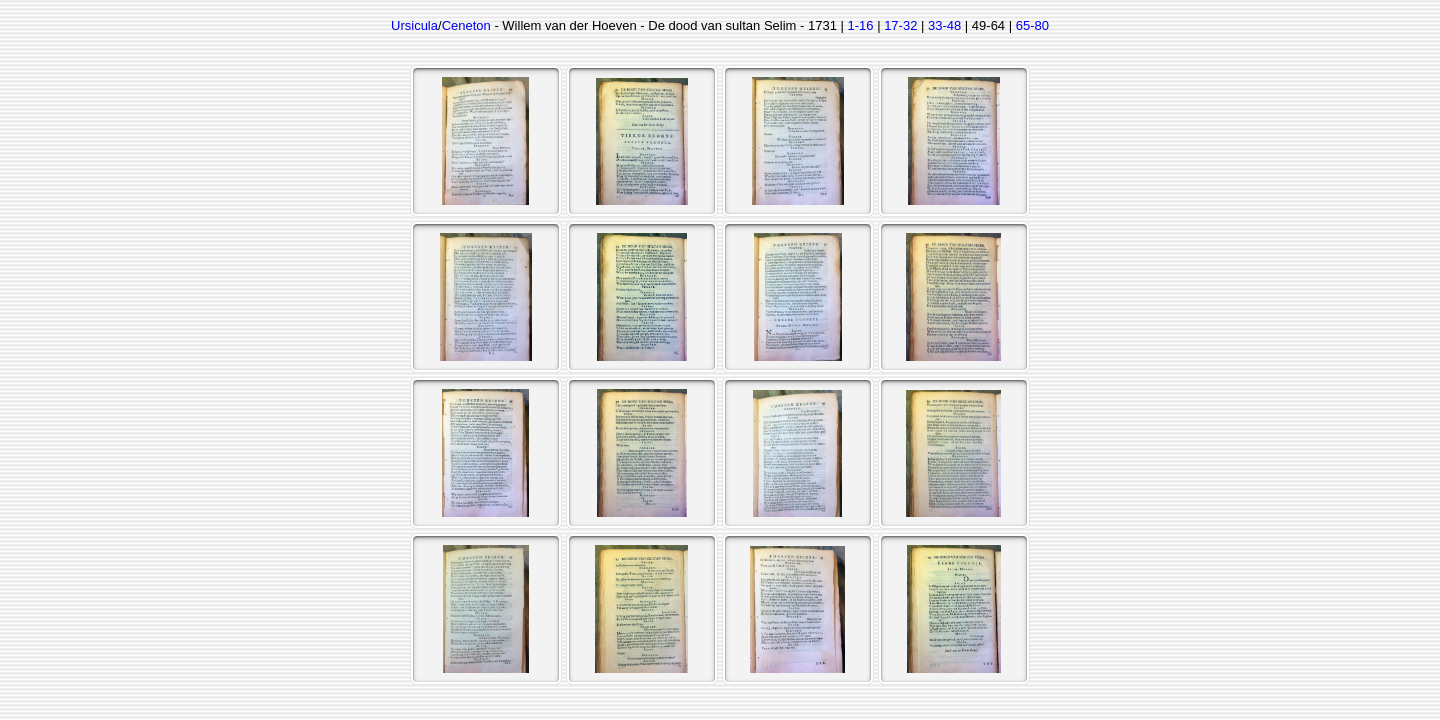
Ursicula (414, 25)
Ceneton (466, 25)
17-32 (900, 25)
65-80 (1032, 25)
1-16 (861, 25)
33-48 (944, 25)
